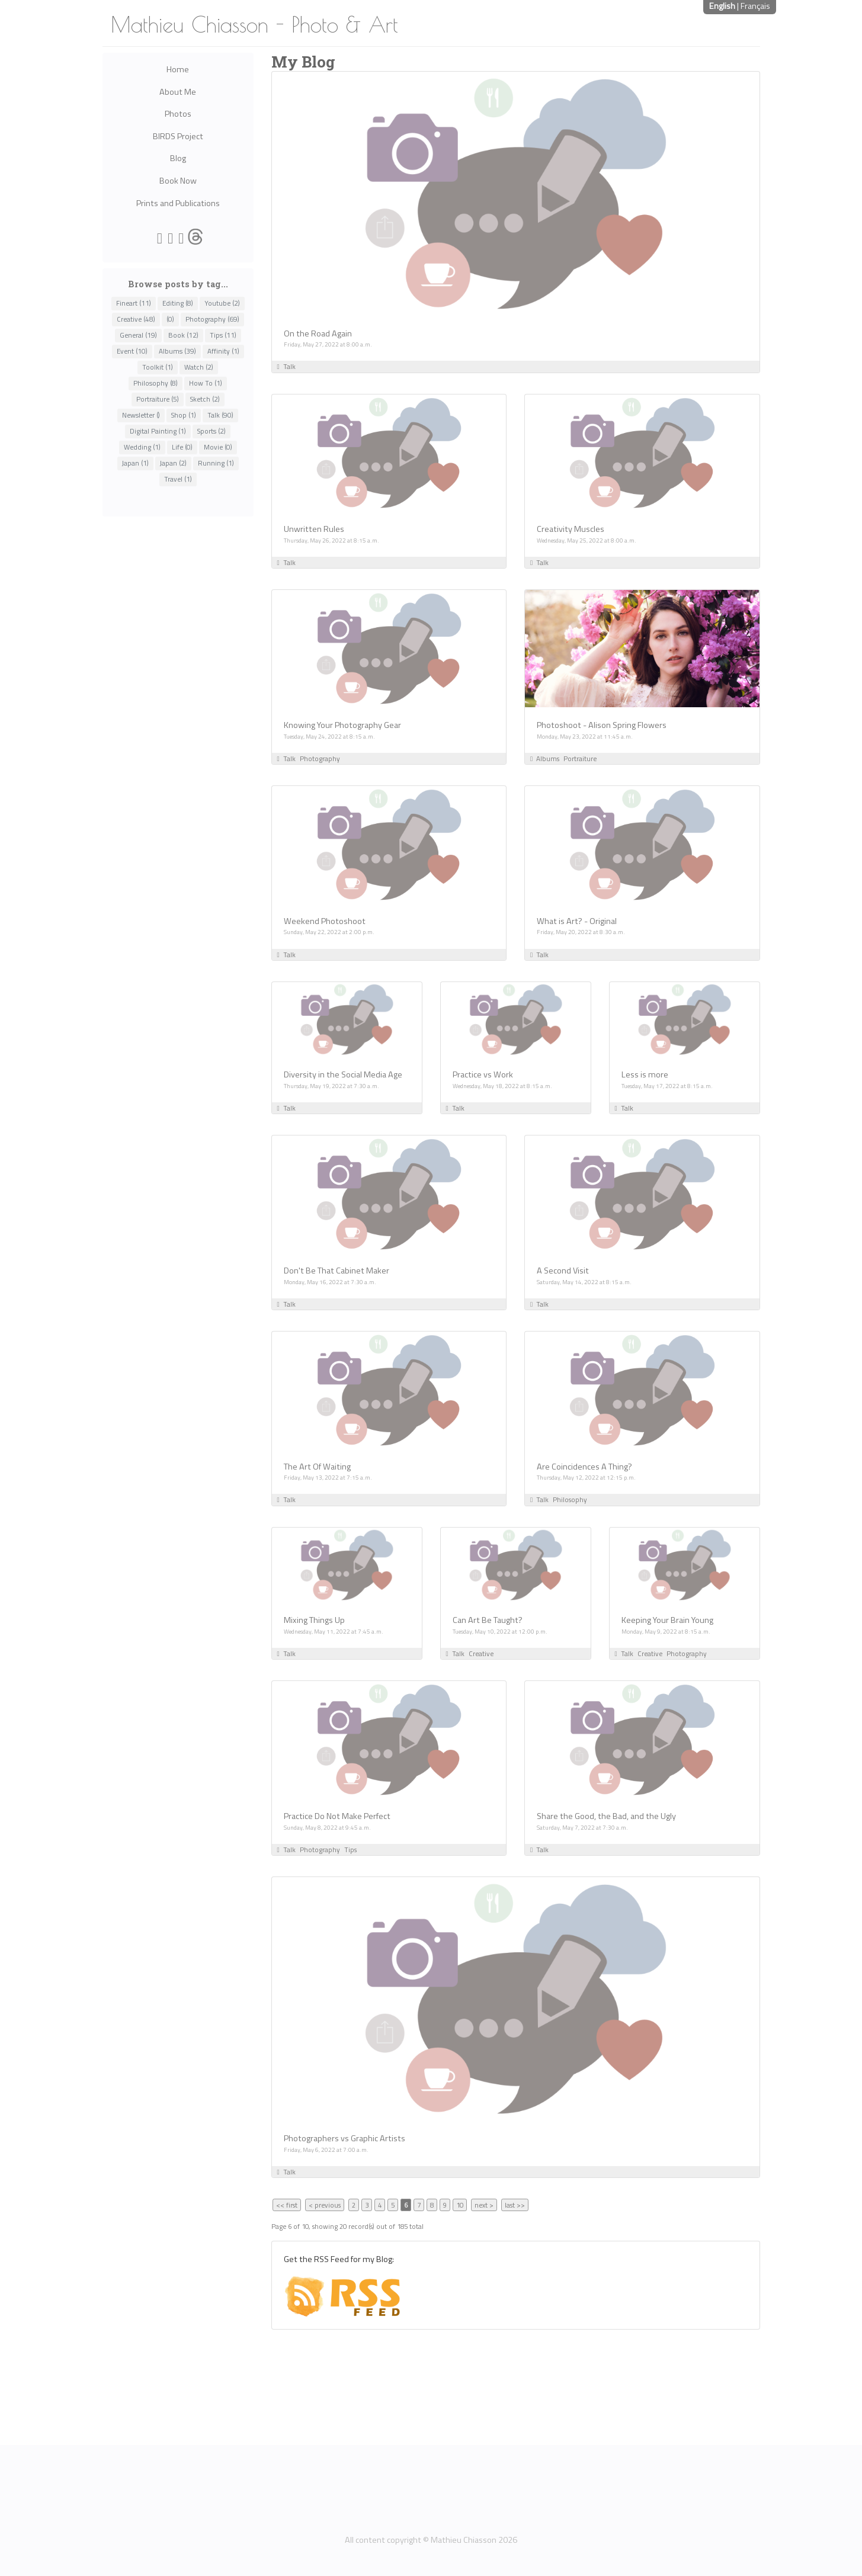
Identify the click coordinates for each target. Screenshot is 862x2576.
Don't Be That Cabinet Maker (336, 1270)
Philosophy (570, 1499)
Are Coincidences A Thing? (584, 1466)
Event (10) (132, 351)
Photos (178, 113)
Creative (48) (136, 319)
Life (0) (182, 447)
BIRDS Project (178, 136)
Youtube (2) (222, 303)
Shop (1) (183, 415)
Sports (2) (211, 431)
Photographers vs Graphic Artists (344, 2138)
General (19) (138, 335)
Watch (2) (198, 367)
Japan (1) (135, 463)
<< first (286, 2205)
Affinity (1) (223, 351)
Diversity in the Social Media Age (343, 1074)
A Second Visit (563, 1270)
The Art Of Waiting (317, 1466)
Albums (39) (177, 351)
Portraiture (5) (157, 399)
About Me (177, 91)
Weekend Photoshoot (325, 921)
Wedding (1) (142, 447)
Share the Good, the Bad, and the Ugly (606, 1816)
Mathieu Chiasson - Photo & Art (254, 24)
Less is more (644, 1074)
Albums (547, 758)
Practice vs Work (483, 1074)
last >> (515, 2205)
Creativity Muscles (570, 528)
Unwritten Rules (314, 528)
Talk (289, 366)
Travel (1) (178, 479)
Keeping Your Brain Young (667, 1620)
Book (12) (183, 335)
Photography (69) (212, 319)
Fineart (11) (133, 303)
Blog (178, 158)
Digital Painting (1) (158, 431)
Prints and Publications (178, 203)
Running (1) (216, 463)
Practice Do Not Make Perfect (337, 1816)
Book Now (178, 180)
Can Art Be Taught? (488, 1620)
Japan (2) (173, 463)
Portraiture (580, 758)
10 (459, 2205)
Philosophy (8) (155, 383)
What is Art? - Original (577, 921)
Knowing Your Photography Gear (342, 725)
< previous (325, 2205)
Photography (320, 758)
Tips (350, 1849)
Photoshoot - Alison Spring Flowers (601, 725)
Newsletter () (141, 415)
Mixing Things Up (314, 1620)
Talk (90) (220, 415)
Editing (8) (177, 303)
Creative (481, 1653)
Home (177, 69)
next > (484, 2205)
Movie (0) (218, 447)
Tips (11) (223, 335)
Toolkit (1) (157, 367)
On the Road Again (318, 333)
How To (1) (205, 383)
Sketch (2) (205, 399)
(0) (170, 319)
